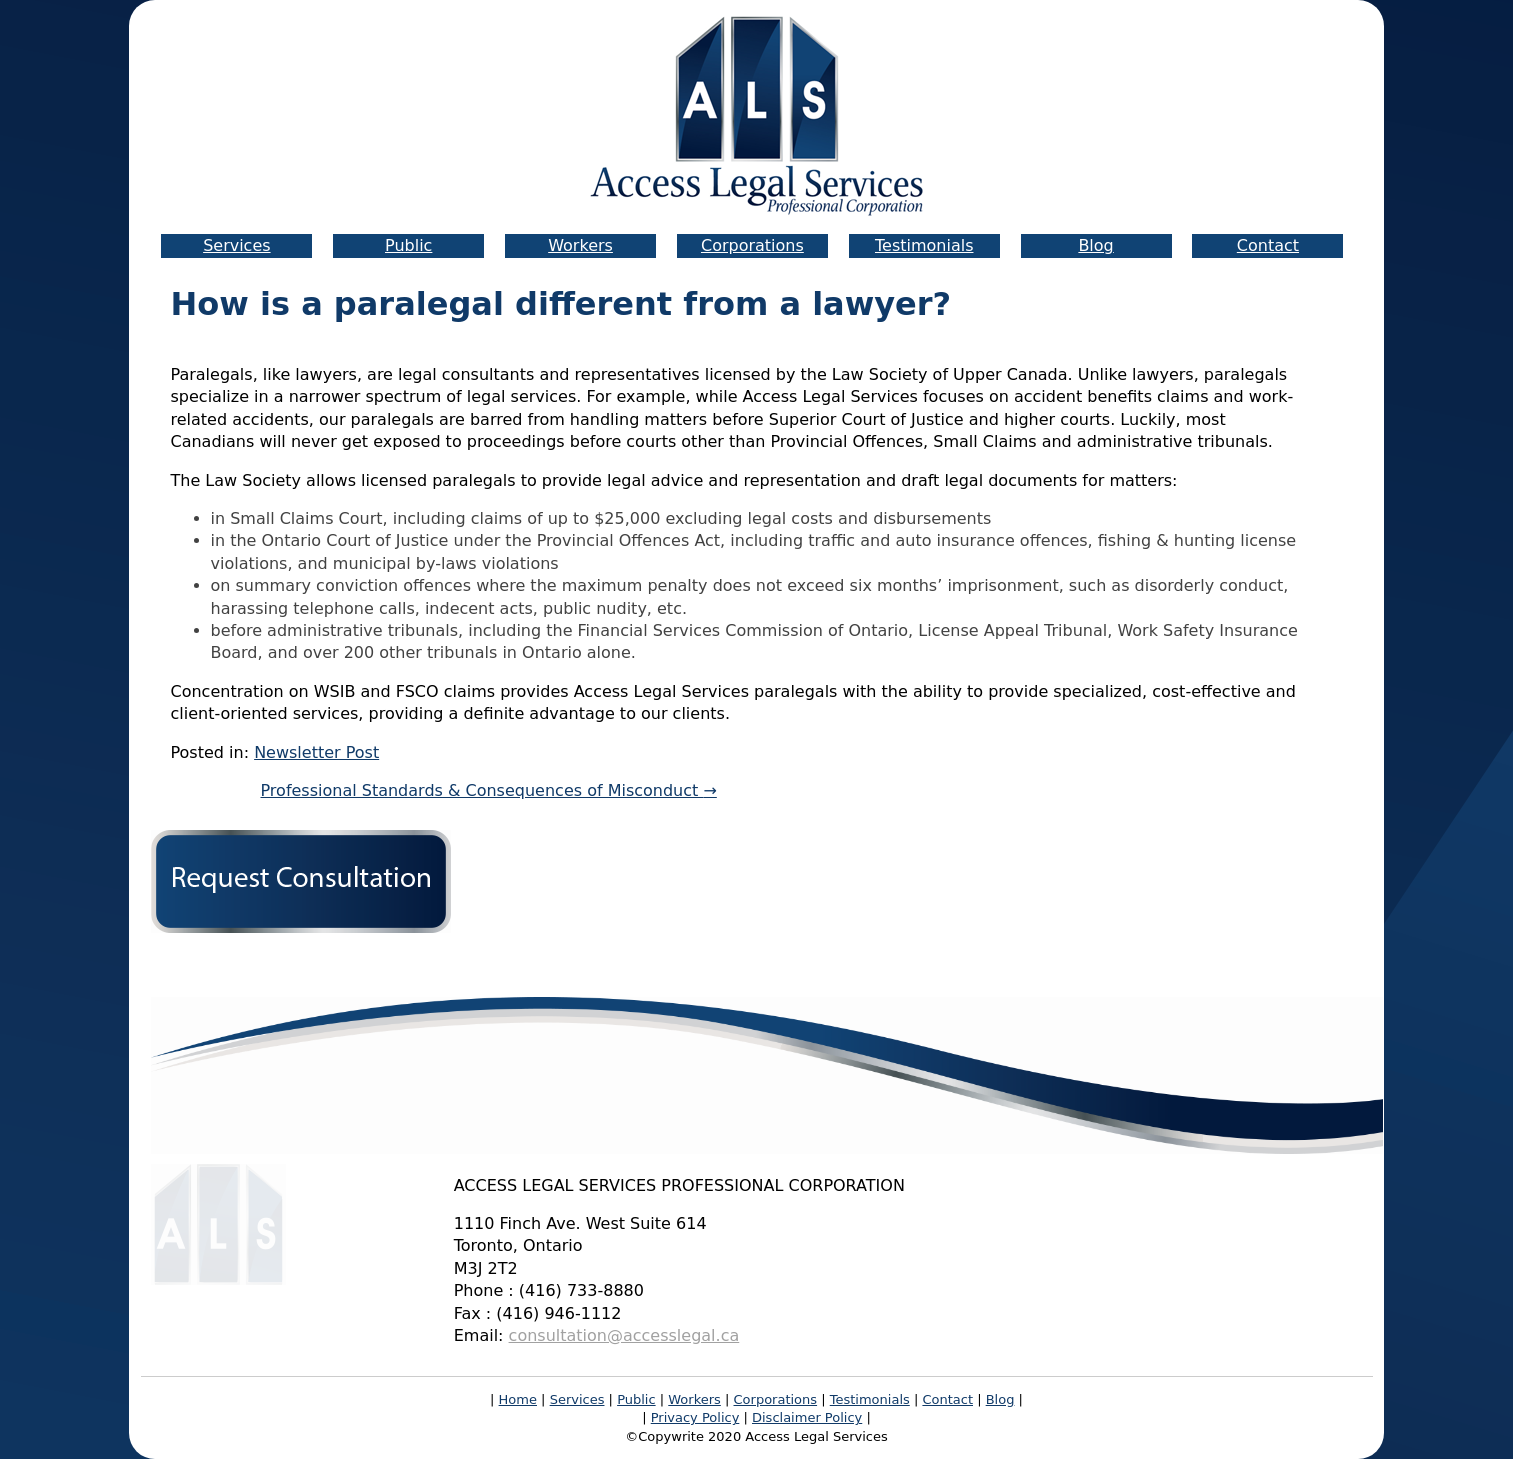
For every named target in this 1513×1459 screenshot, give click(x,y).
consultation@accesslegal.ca (624, 1335)
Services (236, 245)
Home (518, 1399)
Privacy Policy (695, 1417)
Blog (1095, 245)
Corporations (752, 245)
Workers (580, 245)
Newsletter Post (316, 752)
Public (408, 245)
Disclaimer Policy (807, 1417)
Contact (1268, 245)
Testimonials (924, 245)
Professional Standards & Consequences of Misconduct (489, 790)
